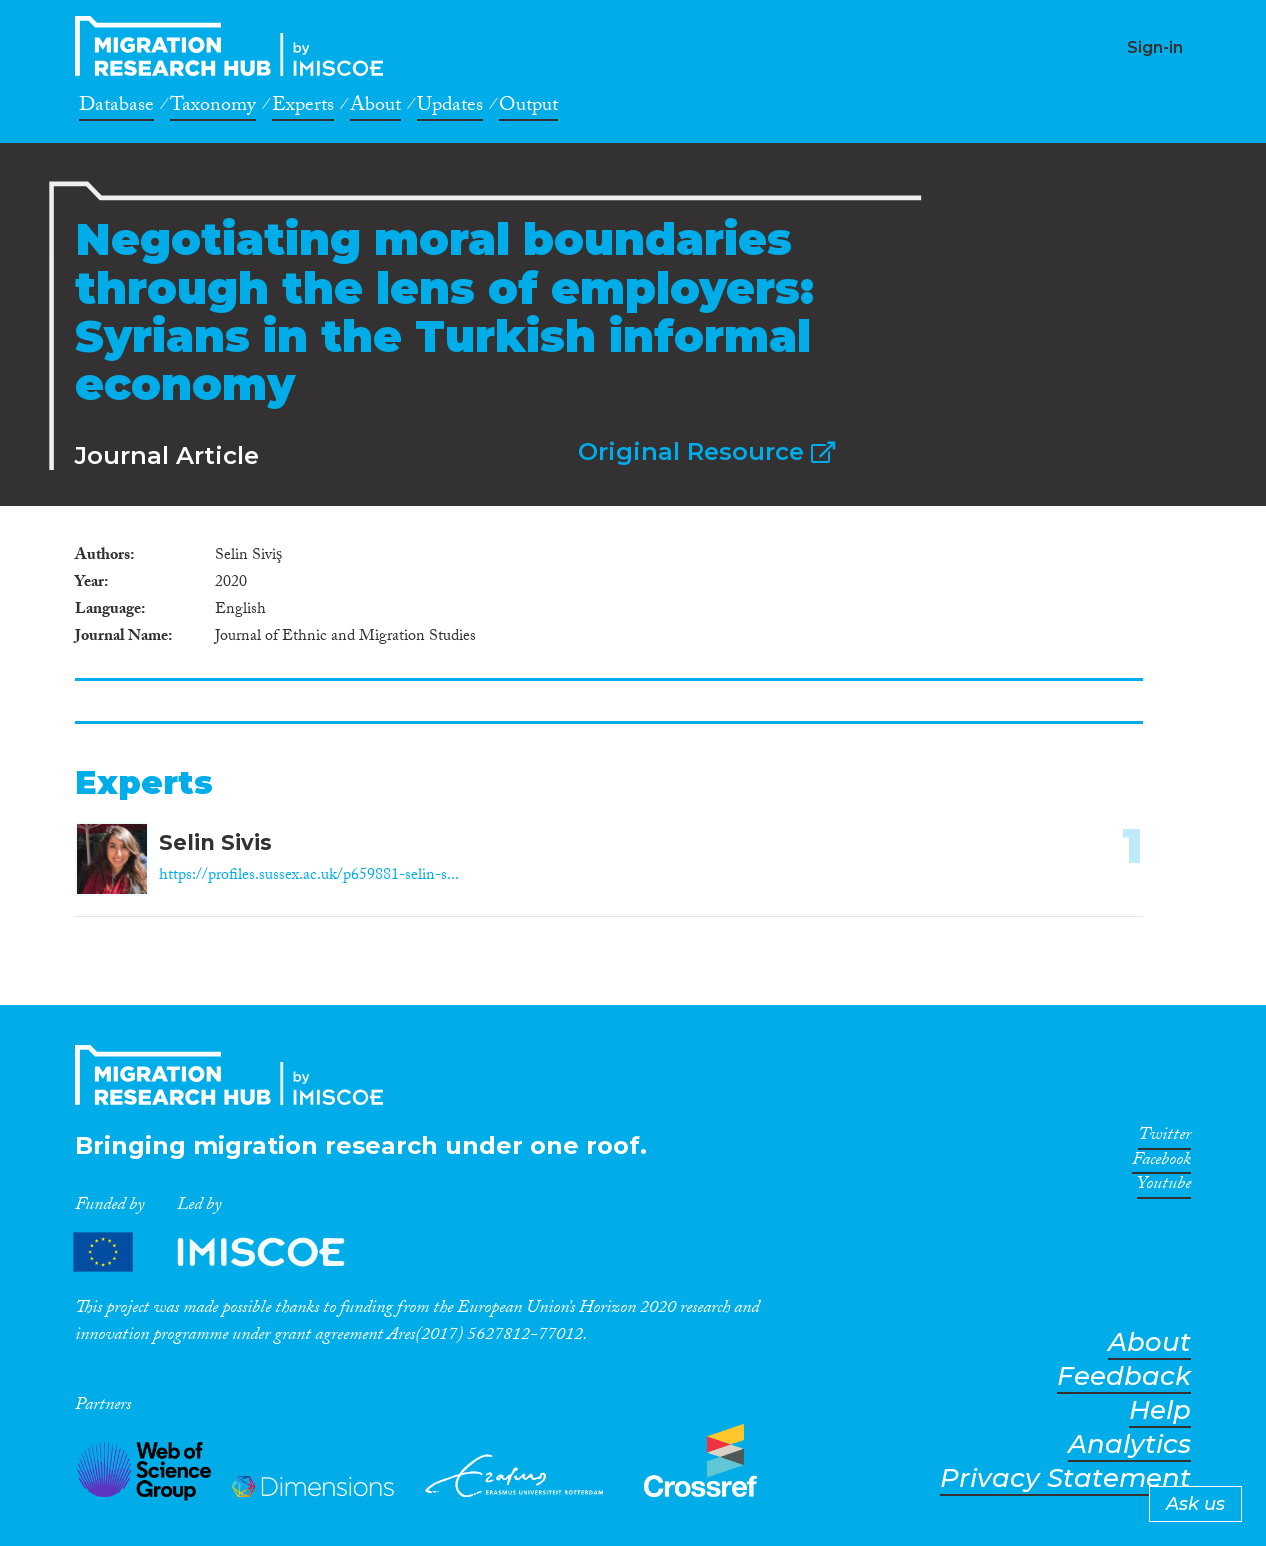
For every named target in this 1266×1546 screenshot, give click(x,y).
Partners (226, 1252)
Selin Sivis (215, 842)
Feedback (1124, 1376)
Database (116, 108)
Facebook (1161, 1163)
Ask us (1195, 1504)
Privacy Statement (1065, 1478)
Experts (303, 108)
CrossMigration (235, 46)
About (375, 108)
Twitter (1164, 1138)
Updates (450, 108)
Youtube (1164, 1187)
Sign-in (1155, 47)
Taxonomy (213, 108)
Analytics (1129, 1444)
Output (528, 108)
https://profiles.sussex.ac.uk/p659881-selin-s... (309, 876)
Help (1160, 1410)
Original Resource (706, 451)
